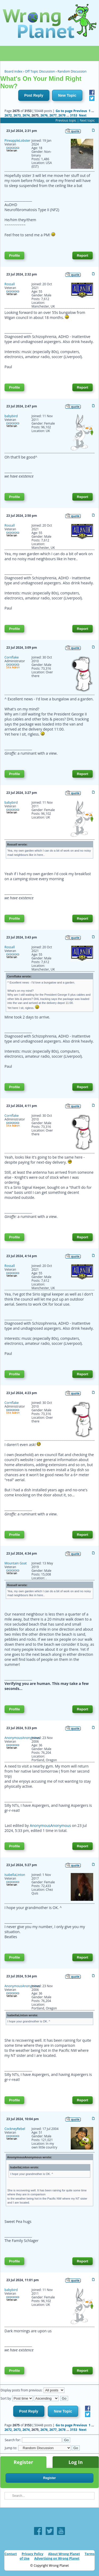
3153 (73, 115)
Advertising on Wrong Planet (56, 2558)
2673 (17, 115)
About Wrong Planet (64, 2554)
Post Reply (33, 95)
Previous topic (65, 120)
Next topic (87, 120)
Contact (10, 2554)
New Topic (67, 95)
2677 (52, 115)
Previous (80, 111)
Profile (14, 255)
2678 (61, 115)
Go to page (64, 111)
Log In (75, 2462)
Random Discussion (72, 71)
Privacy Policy (32, 2554)
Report (82, 255)
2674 (26, 115)
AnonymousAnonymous (50, 1825)
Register (23, 2462)
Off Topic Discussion (40, 71)
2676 (44, 115)
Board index (13, 71)
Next (83, 115)
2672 (8, 115)
